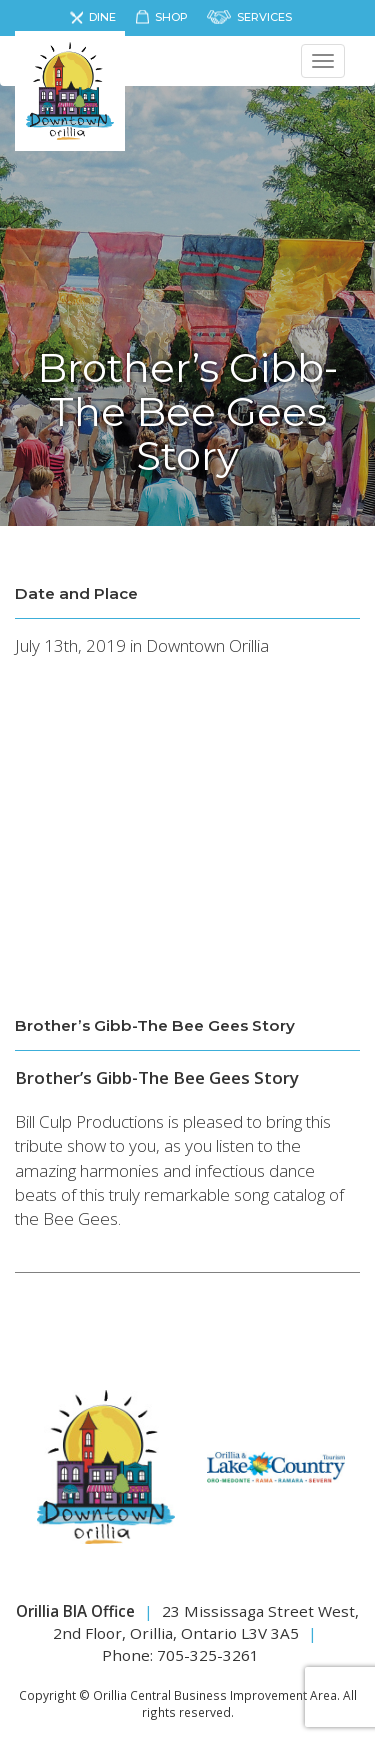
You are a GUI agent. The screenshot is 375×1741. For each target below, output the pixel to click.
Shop (171, 17)
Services (264, 17)
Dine (102, 17)
